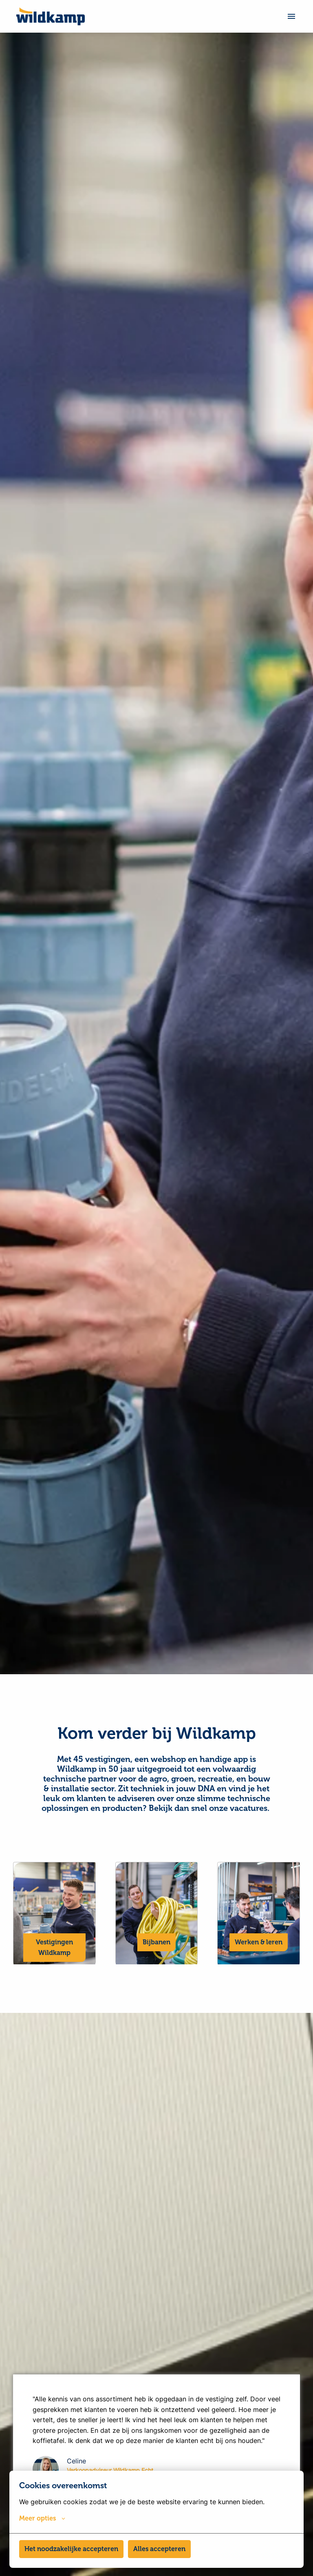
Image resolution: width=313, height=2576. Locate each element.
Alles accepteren (159, 2549)
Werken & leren (258, 1981)
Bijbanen (156, 1981)
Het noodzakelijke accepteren (71, 2549)
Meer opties (42, 2518)
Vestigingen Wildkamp (54, 1986)
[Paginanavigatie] (291, 16)
